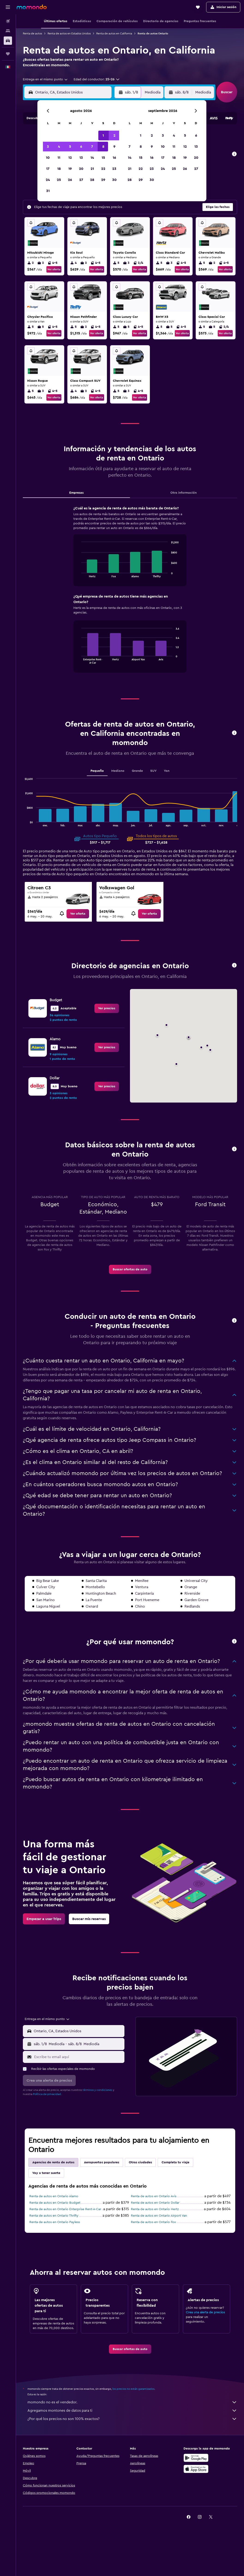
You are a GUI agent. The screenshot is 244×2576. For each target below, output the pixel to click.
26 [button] (70, 180)
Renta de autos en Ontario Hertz (155, 2209)
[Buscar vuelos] (8, 21)
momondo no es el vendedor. (132, 2402)
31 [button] (48, 191)
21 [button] (92, 169)
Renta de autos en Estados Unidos (69, 33)
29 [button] (103, 180)
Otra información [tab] (183, 492)
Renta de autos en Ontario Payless (54, 2222)
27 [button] (81, 180)
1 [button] (103, 135)
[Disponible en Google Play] (196, 2458)
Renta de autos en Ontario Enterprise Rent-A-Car (65, 2209)
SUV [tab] (153, 770)
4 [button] (59, 146)
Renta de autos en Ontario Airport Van (159, 2215)
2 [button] (114, 135)
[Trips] (8, 53)
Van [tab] (166, 770)
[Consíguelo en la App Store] (196, 2469)
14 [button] (92, 157)
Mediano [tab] (117, 770)
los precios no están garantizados (133, 2388)
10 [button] (48, 157)
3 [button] (48, 146)
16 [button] (114, 157)
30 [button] (114, 180)
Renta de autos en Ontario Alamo (53, 2196)
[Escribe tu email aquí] (78, 2057)
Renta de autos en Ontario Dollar (155, 2202)
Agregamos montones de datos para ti (132, 2410)
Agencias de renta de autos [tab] (53, 2162)
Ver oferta (53, 269)
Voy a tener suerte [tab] (46, 2173)
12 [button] (70, 157)
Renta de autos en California (114, 33)
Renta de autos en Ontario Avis (153, 2196)
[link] (77, 913)
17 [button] (47, 169)
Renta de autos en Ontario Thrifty (53, 2215)
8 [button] (103, 146)
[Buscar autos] (8, 40)
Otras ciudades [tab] (140, 2162)
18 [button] (59, 169)
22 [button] (103, 169)
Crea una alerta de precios (205, 2312)
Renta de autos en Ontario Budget (54, 2202)
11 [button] (58, 157)
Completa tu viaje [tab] (175, 2162)
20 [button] (81, 169)
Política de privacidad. (47, 2094)
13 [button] (81, 157)
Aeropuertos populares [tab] (101, 2162)
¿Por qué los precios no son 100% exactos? (132, 2419)
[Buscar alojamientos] (8, 31)
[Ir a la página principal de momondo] (32, 7)
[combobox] (45, 79)
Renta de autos (32, 33)
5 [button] (70, 146)
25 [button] (59, 180)
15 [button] (103, 157)
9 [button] (114, 146)
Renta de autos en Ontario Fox (153, 2222)
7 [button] (92, 146)
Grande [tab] (137, 770)
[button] (8, 7)
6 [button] (81, 146)
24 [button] (48, 180)
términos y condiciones (97, 2090)
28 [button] (92, 180)
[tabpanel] (130, 593)
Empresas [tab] (76, 492)
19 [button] (70, 169)
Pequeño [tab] (97, 770)
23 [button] (114, 169)
